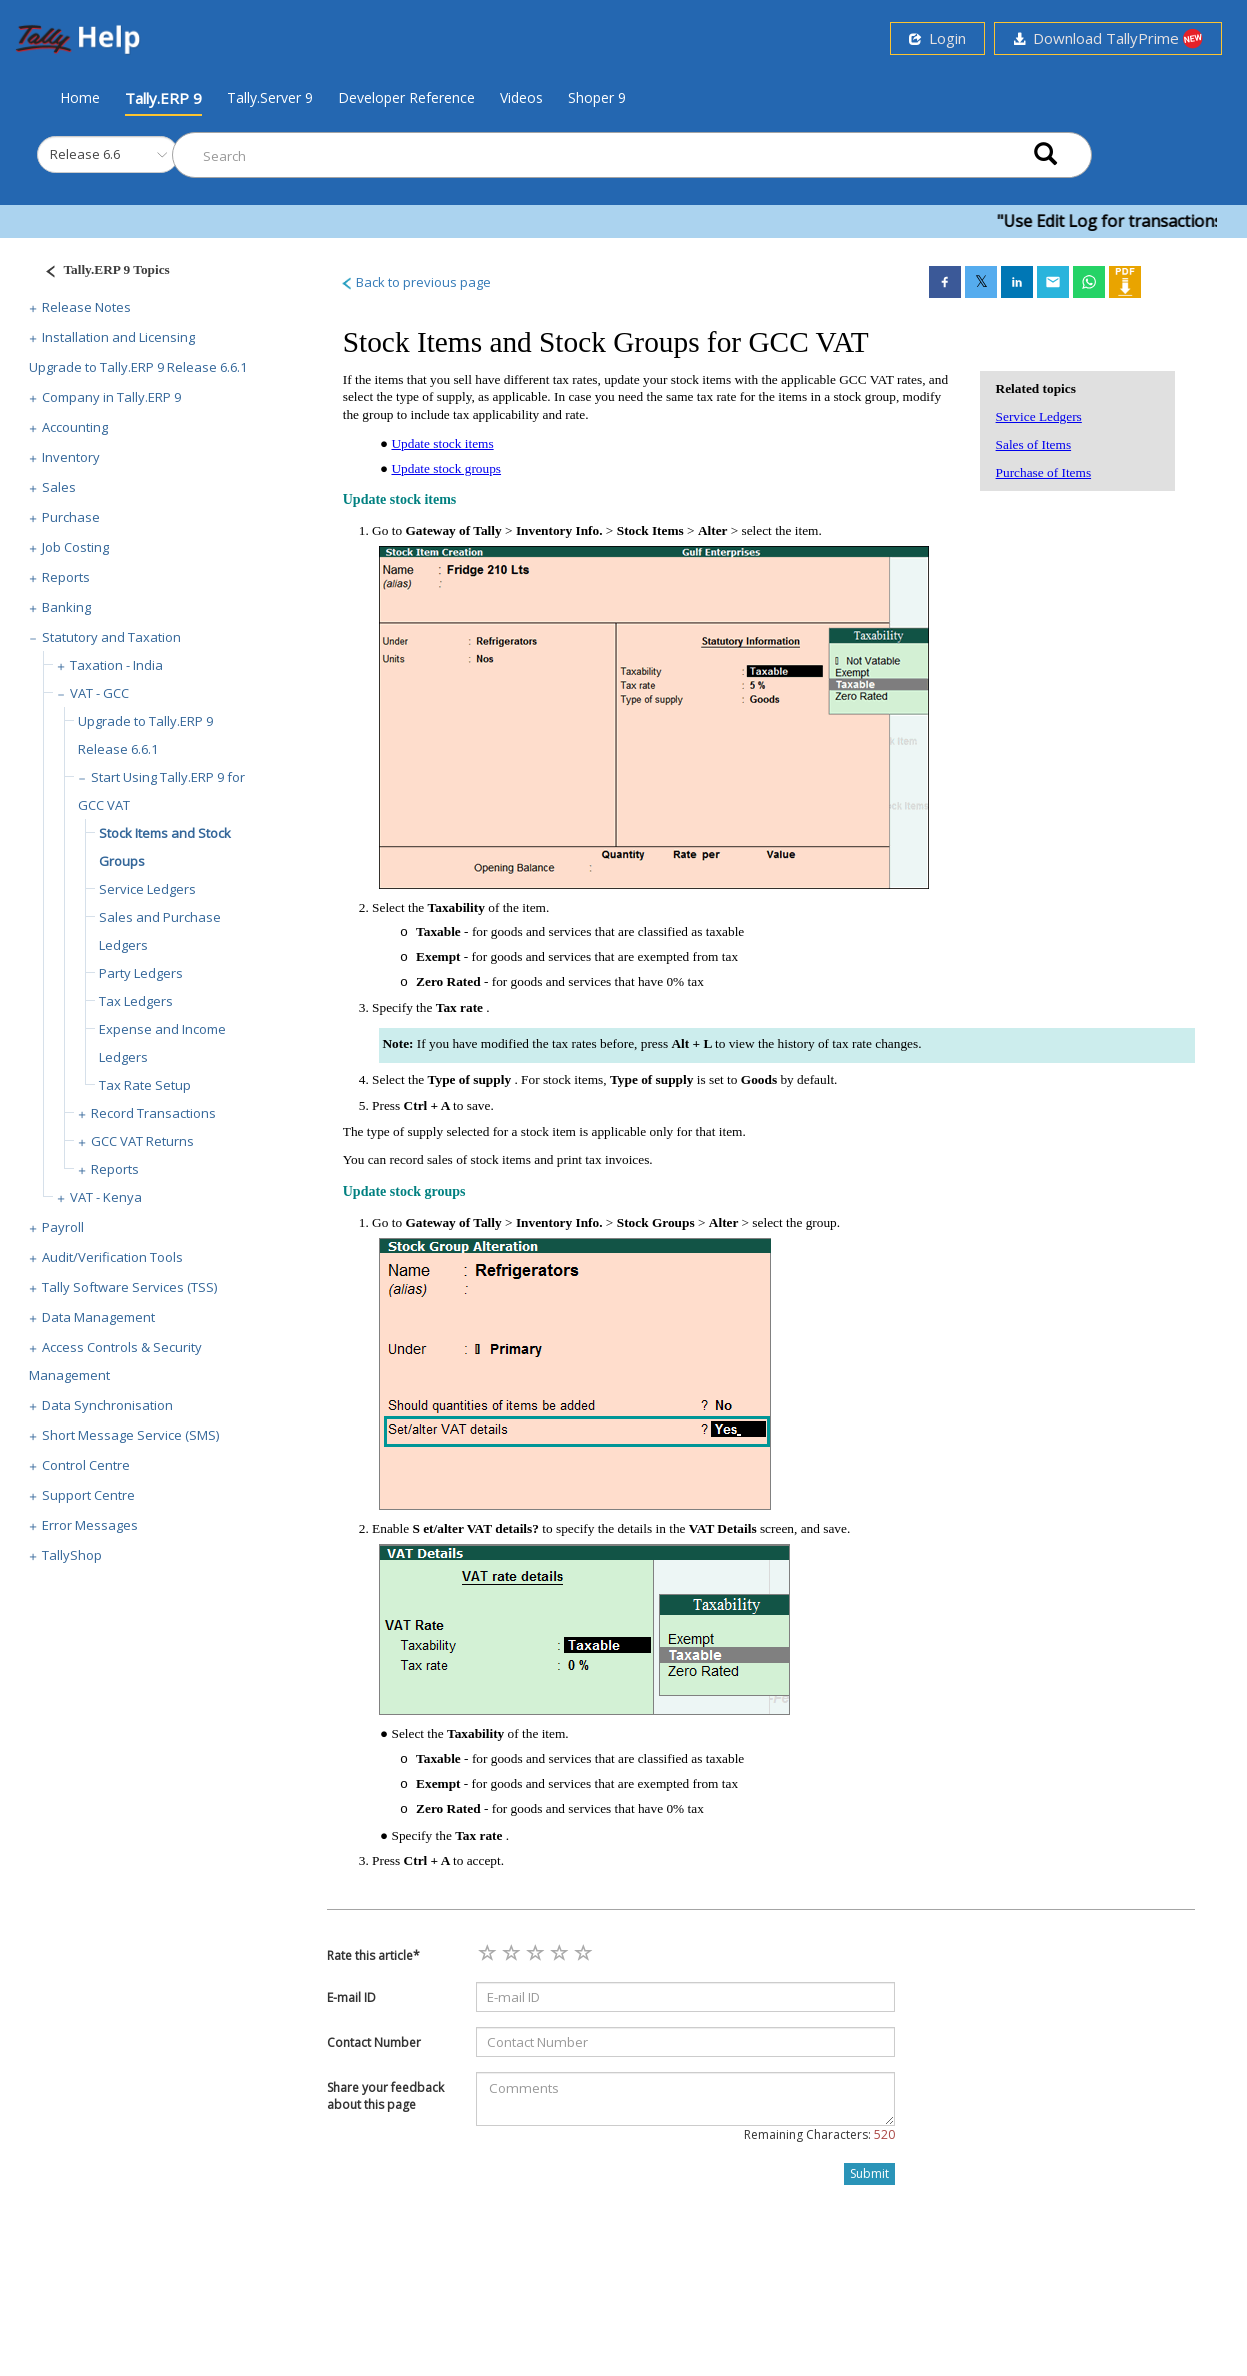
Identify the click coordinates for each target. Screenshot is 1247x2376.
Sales (59, 487)
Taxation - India (116, 665)
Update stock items (442, 443)
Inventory (71, 457)
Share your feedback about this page (385, 2096)
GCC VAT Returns (142, 1141)
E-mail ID (351, 1997)
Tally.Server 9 (270, 97)
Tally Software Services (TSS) (129, 1287)
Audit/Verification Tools (112, 1257)
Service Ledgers (147, 889)
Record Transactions (153, 1113)
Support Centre (88, 1495)
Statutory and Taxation (111, 637)
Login (937, 38)
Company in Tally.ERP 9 (111, 397)
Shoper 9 (597, 97)
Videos (521, 97)
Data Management (98, 1317)
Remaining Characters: (819, 2134)
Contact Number (374, 2042)
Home (80, 97)
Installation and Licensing (118, 337)
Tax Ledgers (136, 1001)
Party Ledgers (141, 973)
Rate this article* (373, 1955)
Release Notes (86, 307)
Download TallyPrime (1108, 38)
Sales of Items (1034, 444)
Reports (66, 577)
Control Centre (86, 1465)
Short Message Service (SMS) (130, 1435)
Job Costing (75, 547)
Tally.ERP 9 (163, 98)
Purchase (71, 517)
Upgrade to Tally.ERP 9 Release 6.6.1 (138, 367)
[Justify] (101, 272)
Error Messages (90, 1525)
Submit (869, 2173)
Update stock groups (446, 468)
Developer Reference (406, 97)
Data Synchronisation (107, 1405)
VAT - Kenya (106, 1197)
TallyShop (72, 1555)
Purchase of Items (1044, 472)
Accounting (75, 427)
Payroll (63, 1227)
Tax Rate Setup (145, 1085)
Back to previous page (415, 282)
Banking (66, 607)
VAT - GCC (99, 693)
